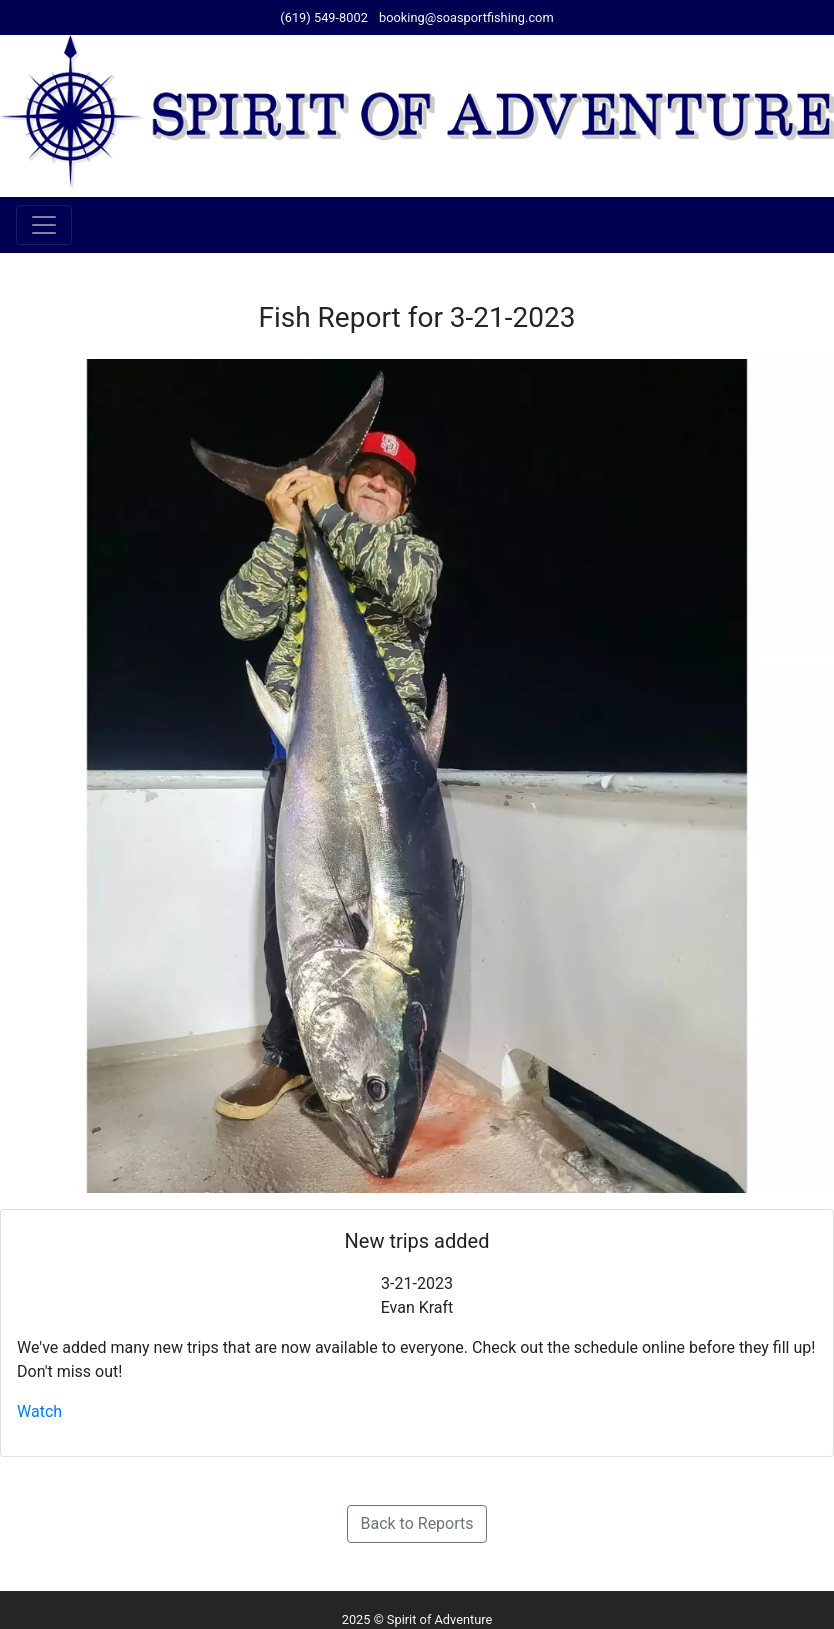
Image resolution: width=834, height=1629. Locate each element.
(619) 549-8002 (323, 17)
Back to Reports (416, 1523)
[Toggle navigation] (44, 225)
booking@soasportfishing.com (466, 17)
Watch (39, 1411)
